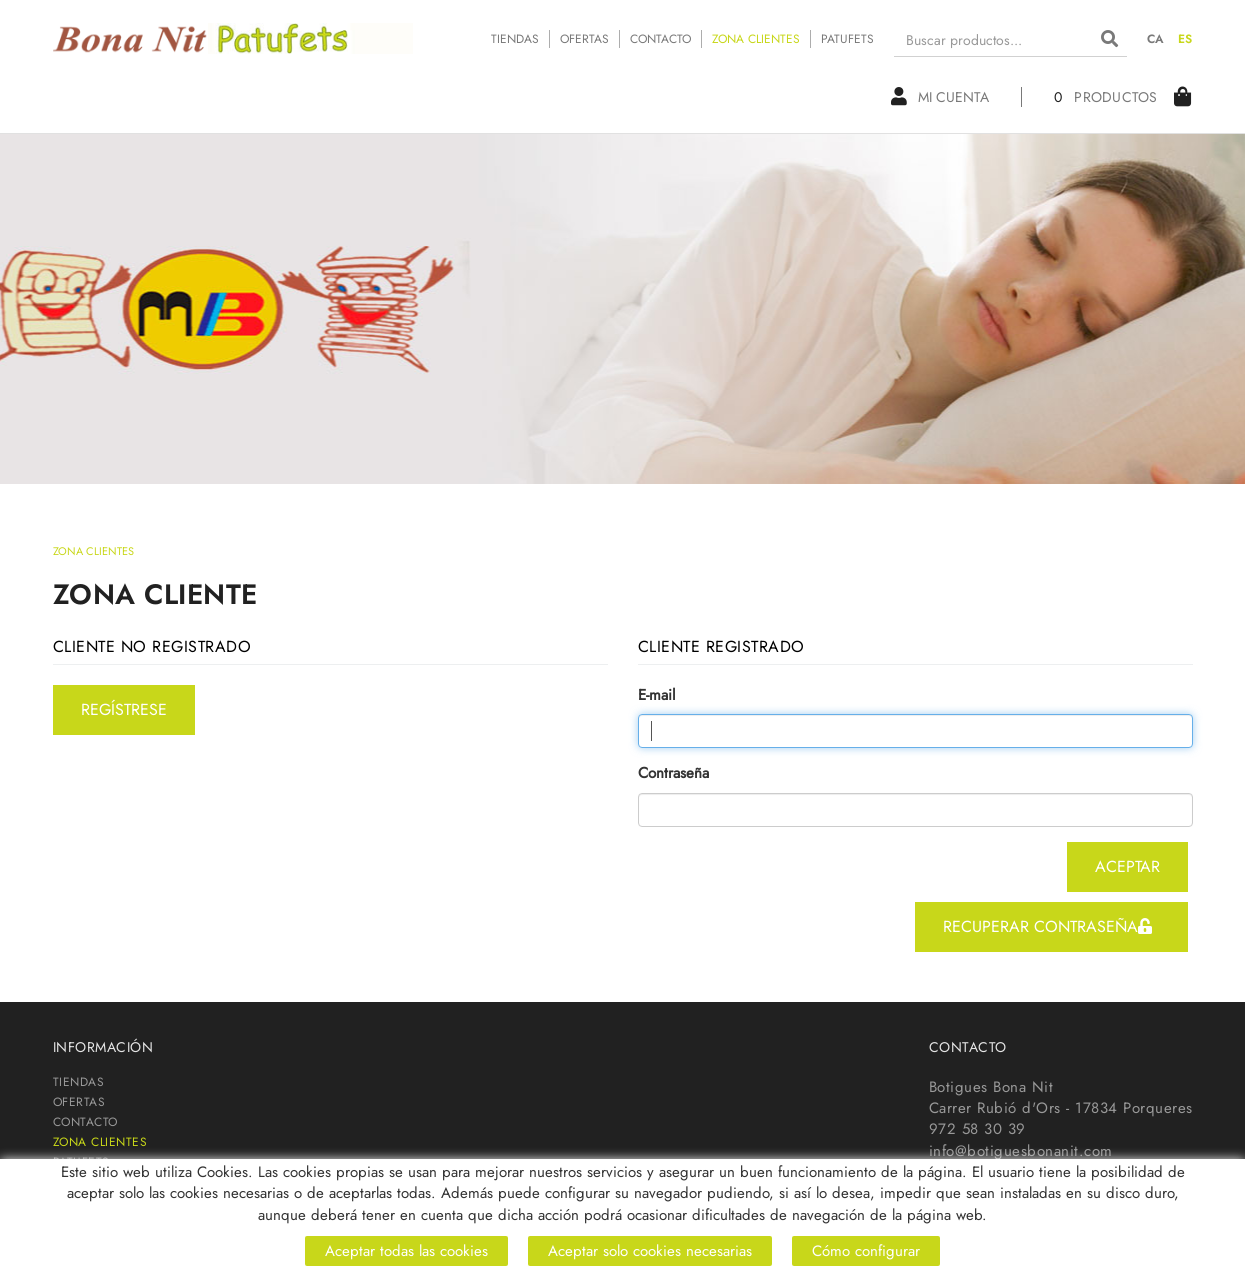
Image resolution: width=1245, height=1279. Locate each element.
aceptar (1127, 866)
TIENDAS (515, 39)
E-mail (656, 695)
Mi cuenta (940, 97)
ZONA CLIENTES (756, 39)
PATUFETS (847, 39)
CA (1156, 39)
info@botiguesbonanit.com (1021, 1151)
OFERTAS (584, 39)
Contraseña (673, 773)
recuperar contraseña (1047, 926)
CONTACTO (660, 39)
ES (1185, 39)
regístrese (124, 709)
